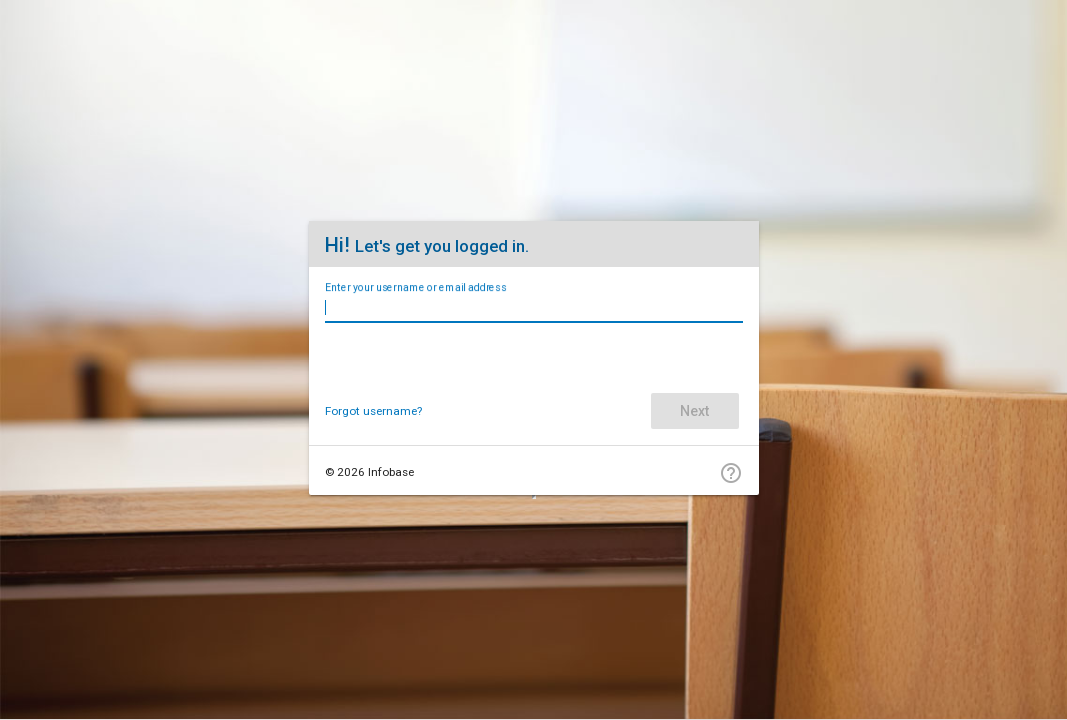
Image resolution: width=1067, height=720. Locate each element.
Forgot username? (373, 411)
